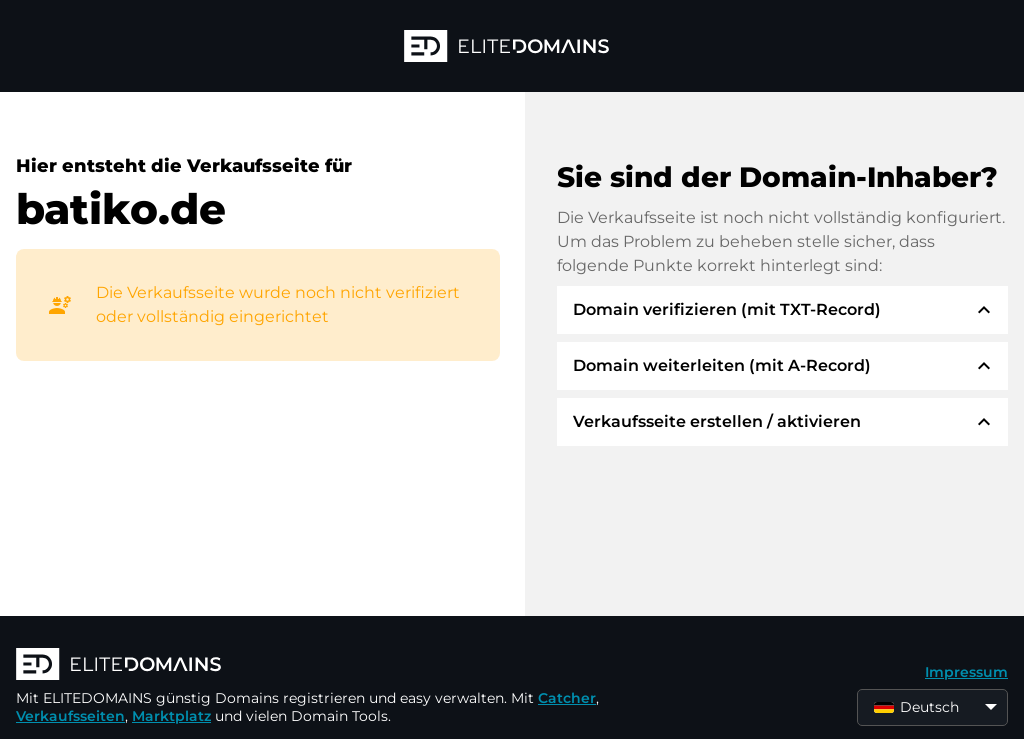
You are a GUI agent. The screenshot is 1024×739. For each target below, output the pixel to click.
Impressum (966, 672)
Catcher (567, 698)
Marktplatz (171, 716)
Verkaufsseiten (70, 716)
